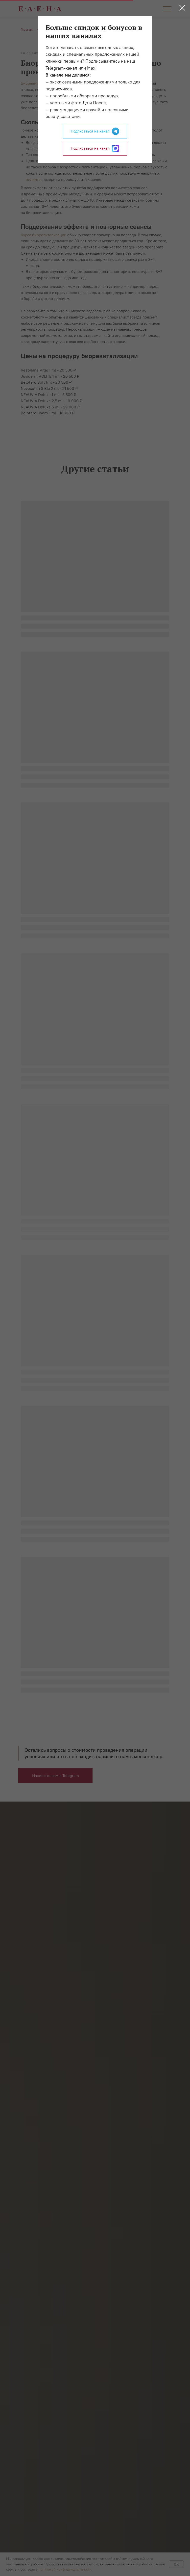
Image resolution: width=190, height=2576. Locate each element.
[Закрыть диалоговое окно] (182, 7)
